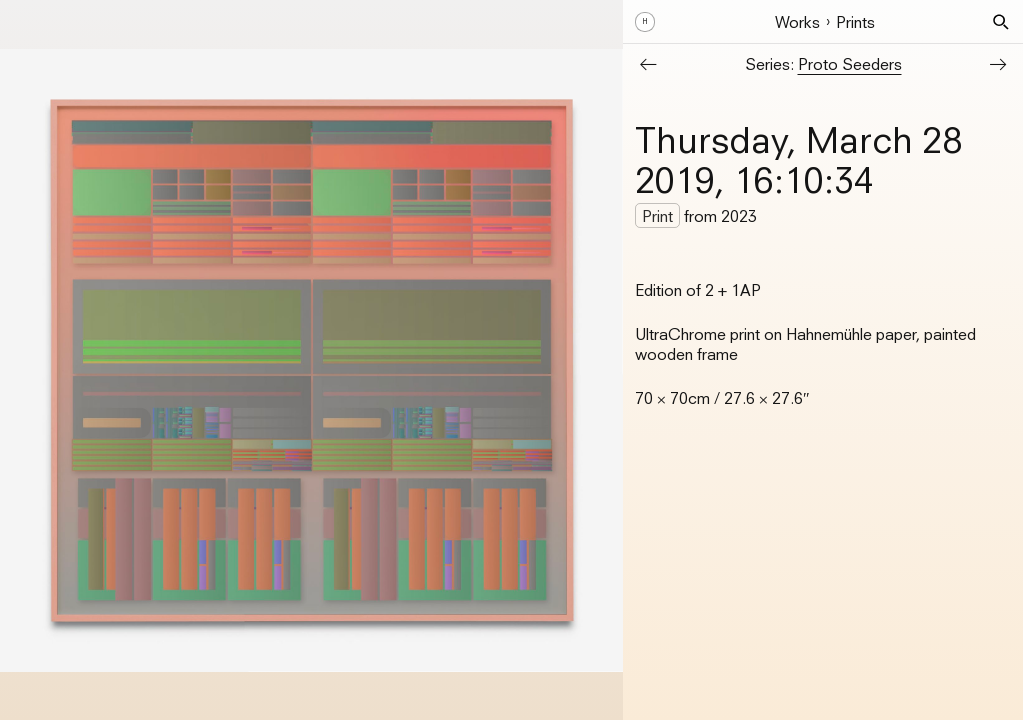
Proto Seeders (850, 64)
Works (797, 22)
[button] (1001, 22)
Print (657, 216)
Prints (855, 22)
